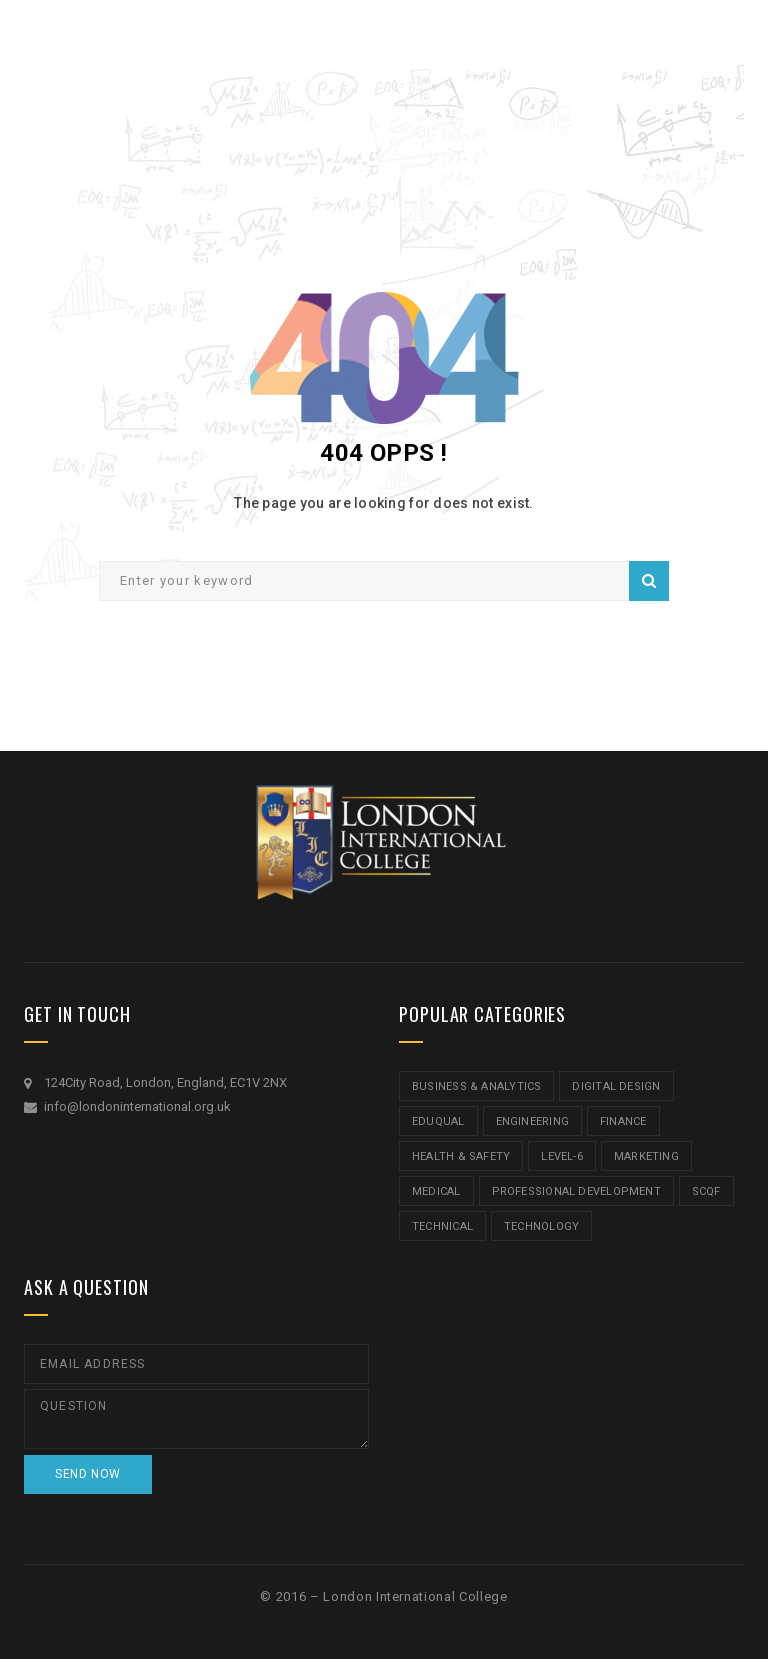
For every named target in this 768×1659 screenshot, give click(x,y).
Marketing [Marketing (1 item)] (646, 1156)
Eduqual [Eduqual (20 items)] (438, 1121)
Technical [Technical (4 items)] (442, 1226)
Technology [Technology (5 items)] (541, 1226)
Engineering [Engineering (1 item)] (532, 1121)
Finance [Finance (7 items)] (623, 1121)
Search (649, 581)
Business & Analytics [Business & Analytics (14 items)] (476, 1086)
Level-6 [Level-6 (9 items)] (562, 1156)
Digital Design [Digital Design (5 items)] (616, 1086)
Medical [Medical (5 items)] (436, 1191)
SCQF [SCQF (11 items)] (706, 1191)
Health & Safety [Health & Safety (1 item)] (461, 1156)
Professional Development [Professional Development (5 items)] (576, 1191)
